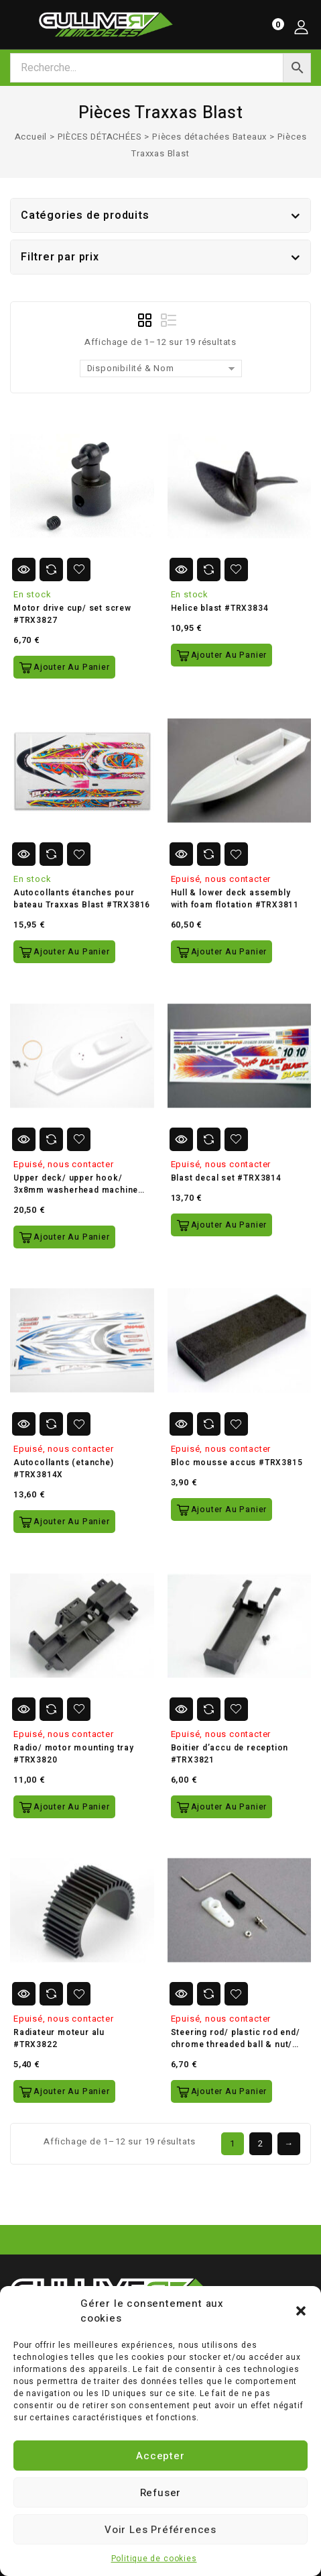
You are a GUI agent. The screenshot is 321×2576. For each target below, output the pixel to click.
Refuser (161, 2492)
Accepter (160, 2455)
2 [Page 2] (260, 2143)
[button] (301, 2311)
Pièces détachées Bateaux (209, 136)
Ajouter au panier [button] (72, 667)
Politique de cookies (154, 2559)
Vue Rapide (24, 569)
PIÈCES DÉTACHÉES (100, 136)
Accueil (31, 136)
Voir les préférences (160, 2529)
